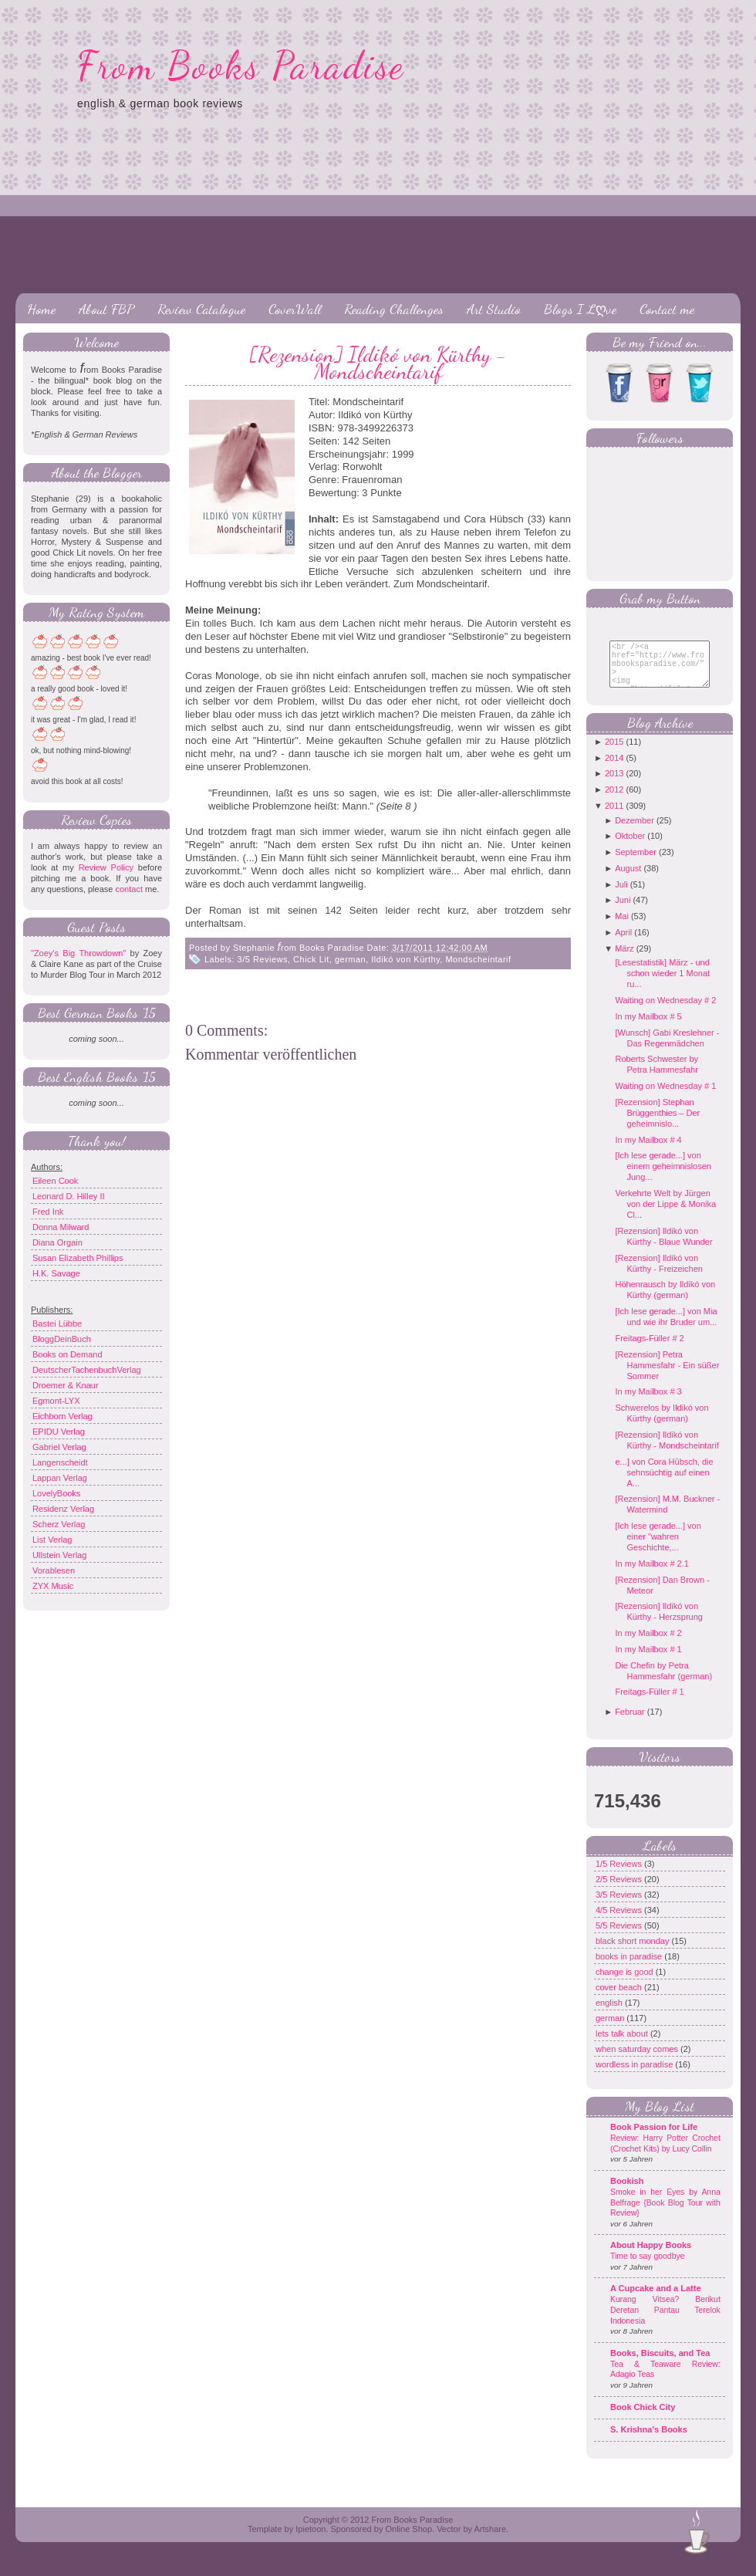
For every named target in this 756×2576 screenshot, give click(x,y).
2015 (614, 753)
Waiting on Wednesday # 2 (665, 1011)
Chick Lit (311, 959)
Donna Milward (60, 1227)
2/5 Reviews (620, 1890)
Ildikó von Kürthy (405, 959)
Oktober (630, 847)
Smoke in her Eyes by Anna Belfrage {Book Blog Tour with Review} (665, 2214)
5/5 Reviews (620, 1937)
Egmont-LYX (56, 1400)
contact (128, 889)
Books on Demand (67, 1354)
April (623, 943)
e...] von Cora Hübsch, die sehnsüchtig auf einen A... (664, 1484)
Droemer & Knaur (65, 1385)
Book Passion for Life (653, 2138)
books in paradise (630, 1968)
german (350, 959)
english (610, 2014)
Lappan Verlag (59, 1477)
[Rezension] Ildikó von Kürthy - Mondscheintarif (378, 362)
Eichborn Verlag (62, 1416)
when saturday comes (638, 2060)
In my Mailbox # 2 (648, 1644)
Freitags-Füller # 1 (649, 1703)
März (624, 960)
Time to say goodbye (647, 2267)
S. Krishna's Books (648, 2441)
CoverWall (294, 308)
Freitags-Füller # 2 (649, 1349)
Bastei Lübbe (57, 1323)
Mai (622, 927)
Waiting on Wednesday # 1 (665, 1097)
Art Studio (494, 308)
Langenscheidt (60, 1462)
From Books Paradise (241, 65)
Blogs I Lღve (580, 308)
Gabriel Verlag (59, 1447)
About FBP (106, 308)
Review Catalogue (201, 308)
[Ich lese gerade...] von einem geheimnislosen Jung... (662, 1177)
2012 (614, 801)
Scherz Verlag (58, 1524)
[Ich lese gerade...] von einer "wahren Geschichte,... (657, 1548)
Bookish (626, 2192)
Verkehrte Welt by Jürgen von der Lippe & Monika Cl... (665, 1215)
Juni (622, 911)
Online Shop (408, 2540)
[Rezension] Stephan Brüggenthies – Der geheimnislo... (657, 1124)
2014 (614, 769)
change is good (626, 1983)
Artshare (490, 2540)
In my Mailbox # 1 (648, 1660)
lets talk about (623, 2045)
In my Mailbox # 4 (648, 1151)
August (628, 879)
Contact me (667, 308)
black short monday (633, 1952)
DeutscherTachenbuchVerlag (86, 1369)
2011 (614, 817)
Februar (630, 1723)
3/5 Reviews (263, 959)
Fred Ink (47, 1211)
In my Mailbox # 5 (648, 1028)
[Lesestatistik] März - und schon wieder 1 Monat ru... (662, 984)
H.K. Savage (56, 1273)
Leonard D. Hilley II (68, 1196)
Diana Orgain (57, 1242)
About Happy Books (650, 2256)
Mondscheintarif (478, 959)
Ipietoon (310, 2540)
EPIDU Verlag (58, 1431)
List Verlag (52, 1539)
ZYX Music (52, 1586)
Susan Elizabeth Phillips (77, 1258)
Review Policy (106, 867)
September (635, 863)
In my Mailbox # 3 (648, 1403)
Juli (621, 896)
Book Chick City (642, 2418)
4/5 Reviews (620, 1921)
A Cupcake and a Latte (655, 2299)
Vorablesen (53, 1570)
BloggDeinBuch (61, 1339)
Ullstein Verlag (59, 1555)
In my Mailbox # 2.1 (651, 1575)
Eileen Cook (55, 1180)
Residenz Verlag (63, 1508)
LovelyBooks (56, 1493)
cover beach (620, 1998)
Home (41, 308)
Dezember (634, 832)
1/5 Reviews (620, 1875)
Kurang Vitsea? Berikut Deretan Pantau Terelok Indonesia (665, 2321)
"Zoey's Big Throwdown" (78, 953)
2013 (614, 784)
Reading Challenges (394, 308)
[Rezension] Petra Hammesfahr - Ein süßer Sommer (667, 1376)
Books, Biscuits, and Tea (660, 2364)
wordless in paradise (635, 2076)
